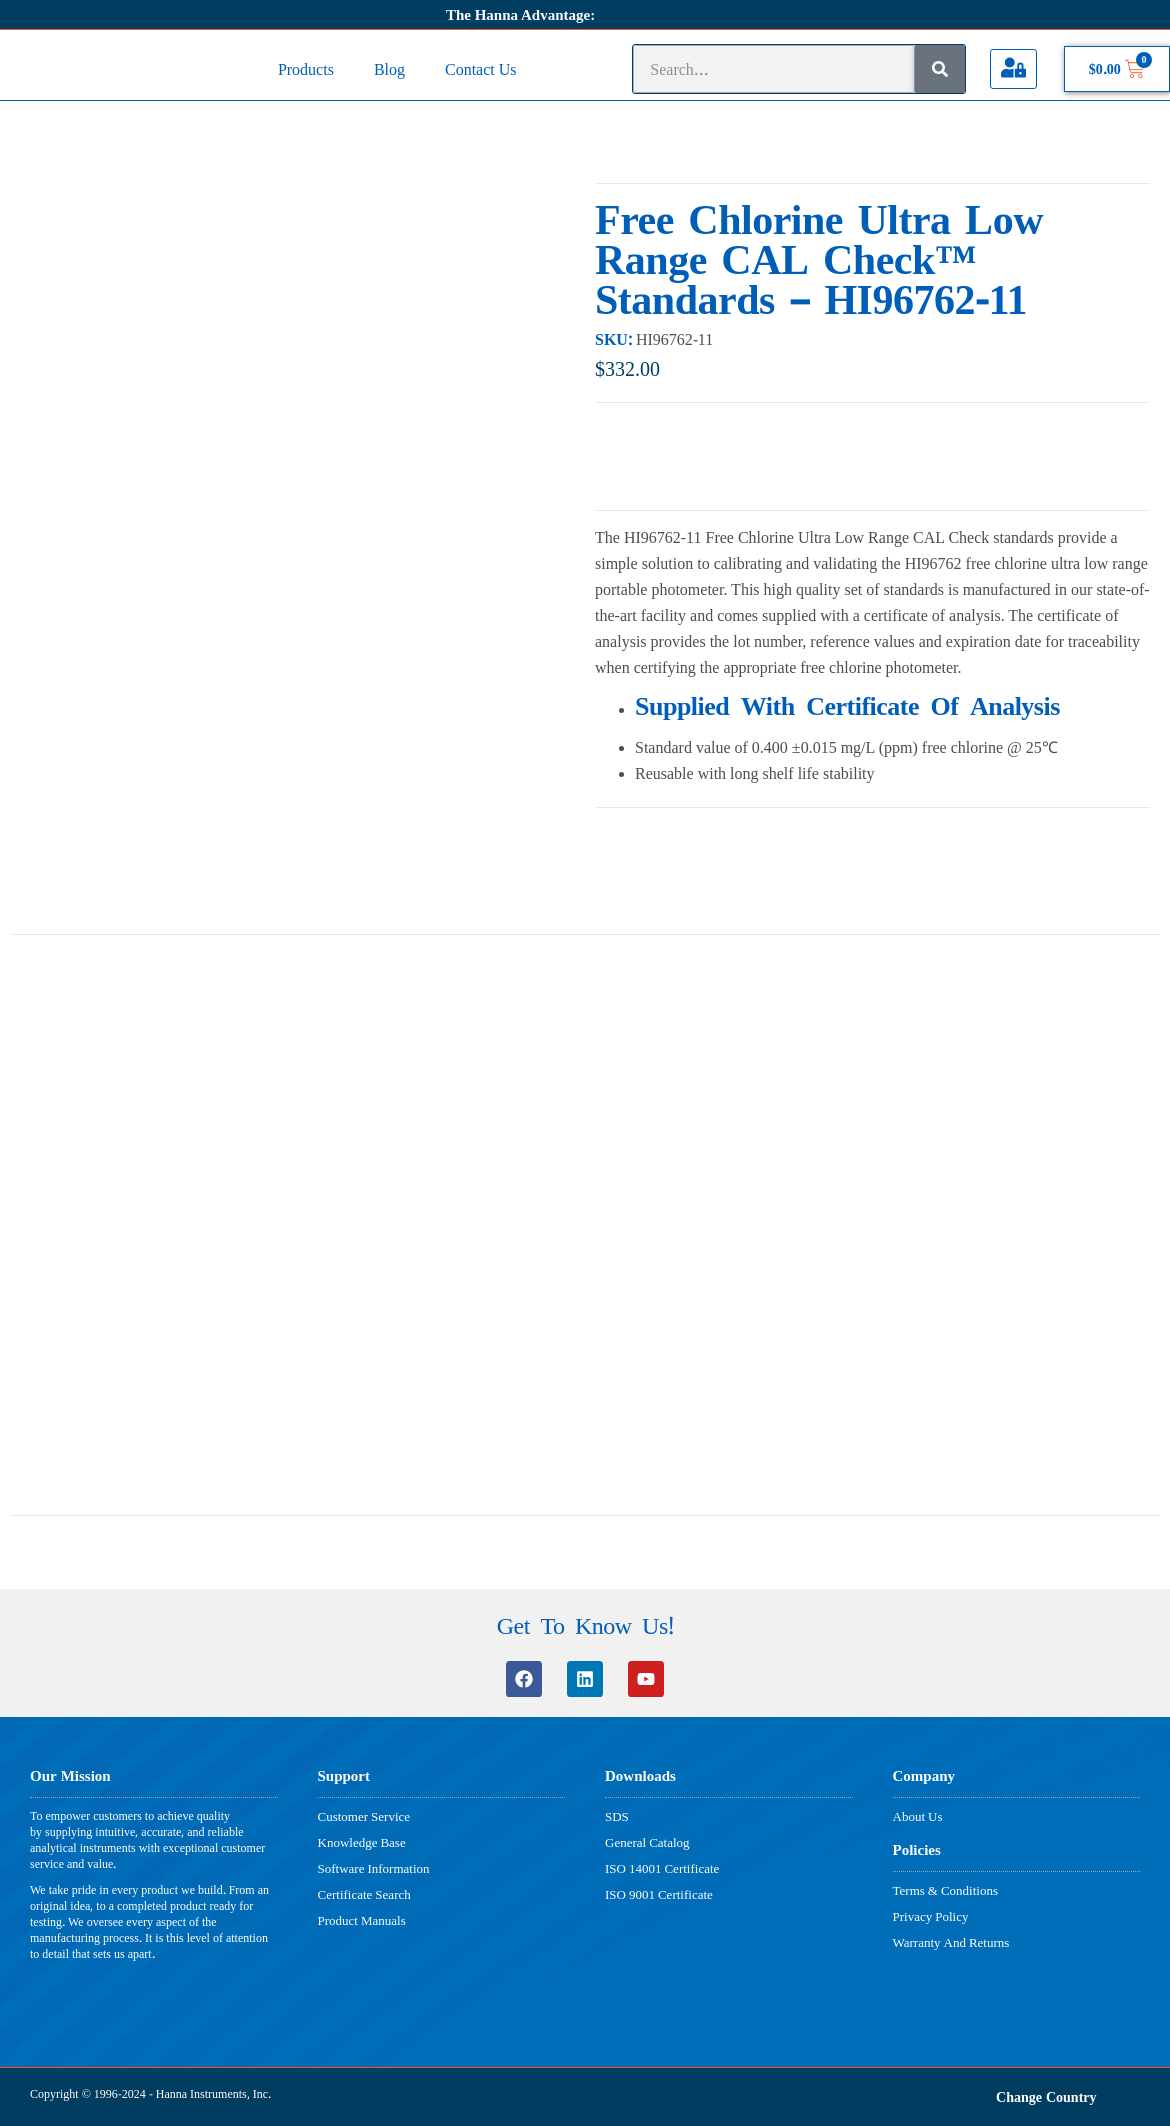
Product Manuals (362, 1920)
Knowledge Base (362, 1842)
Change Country (1046, 2096)
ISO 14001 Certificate (662, 1868)
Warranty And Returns (951, 1942)
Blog (389, 68)
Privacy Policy (931, 1916)
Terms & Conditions (945, 1890)
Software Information (374, 1868)
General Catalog (647, 1842)
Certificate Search (364, 1894)
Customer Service (364, 1816)
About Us (918, 1816)
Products (306, 68)
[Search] (940, 69)
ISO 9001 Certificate (659, 1894)
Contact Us (481, 68)
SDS (617, 1816)
